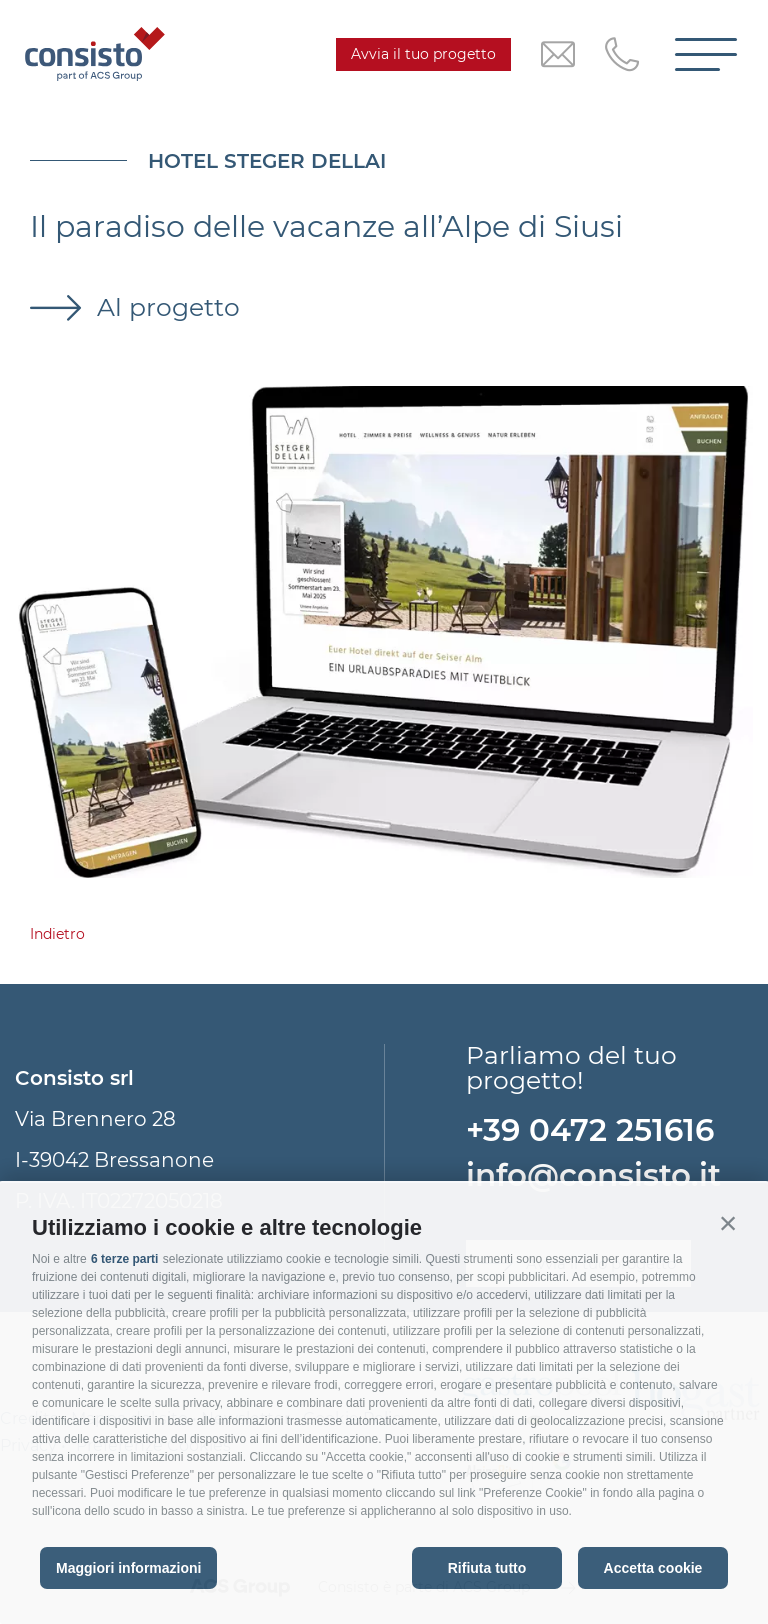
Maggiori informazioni (128, 1568)
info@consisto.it (593, 1175)
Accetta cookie (653, 1568)
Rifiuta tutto (487, 1568)
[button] (728, 1223)
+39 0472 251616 (590, 1130)
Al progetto (165, 307)
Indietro (57, 934)
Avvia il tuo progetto (423, 54)
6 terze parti (124, 1259)
